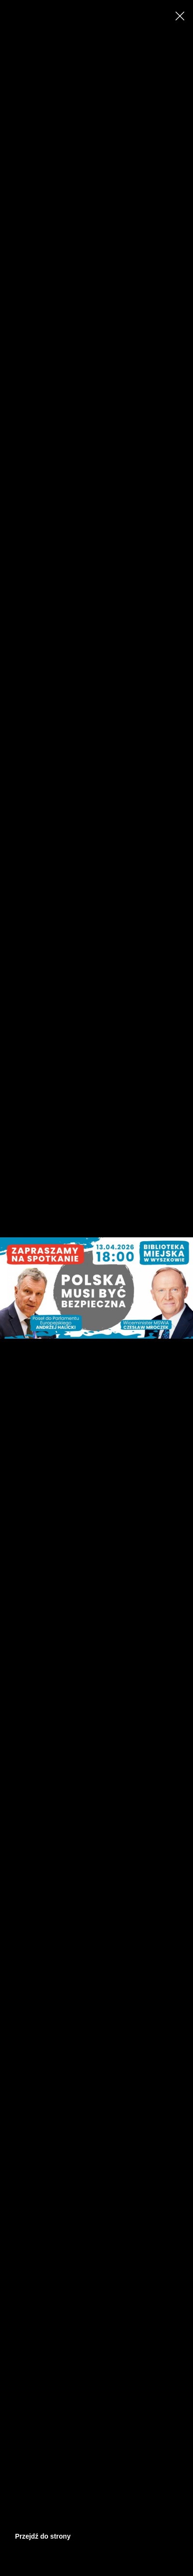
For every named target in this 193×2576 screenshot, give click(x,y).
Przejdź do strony (43, 2536)
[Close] (179, 15)
